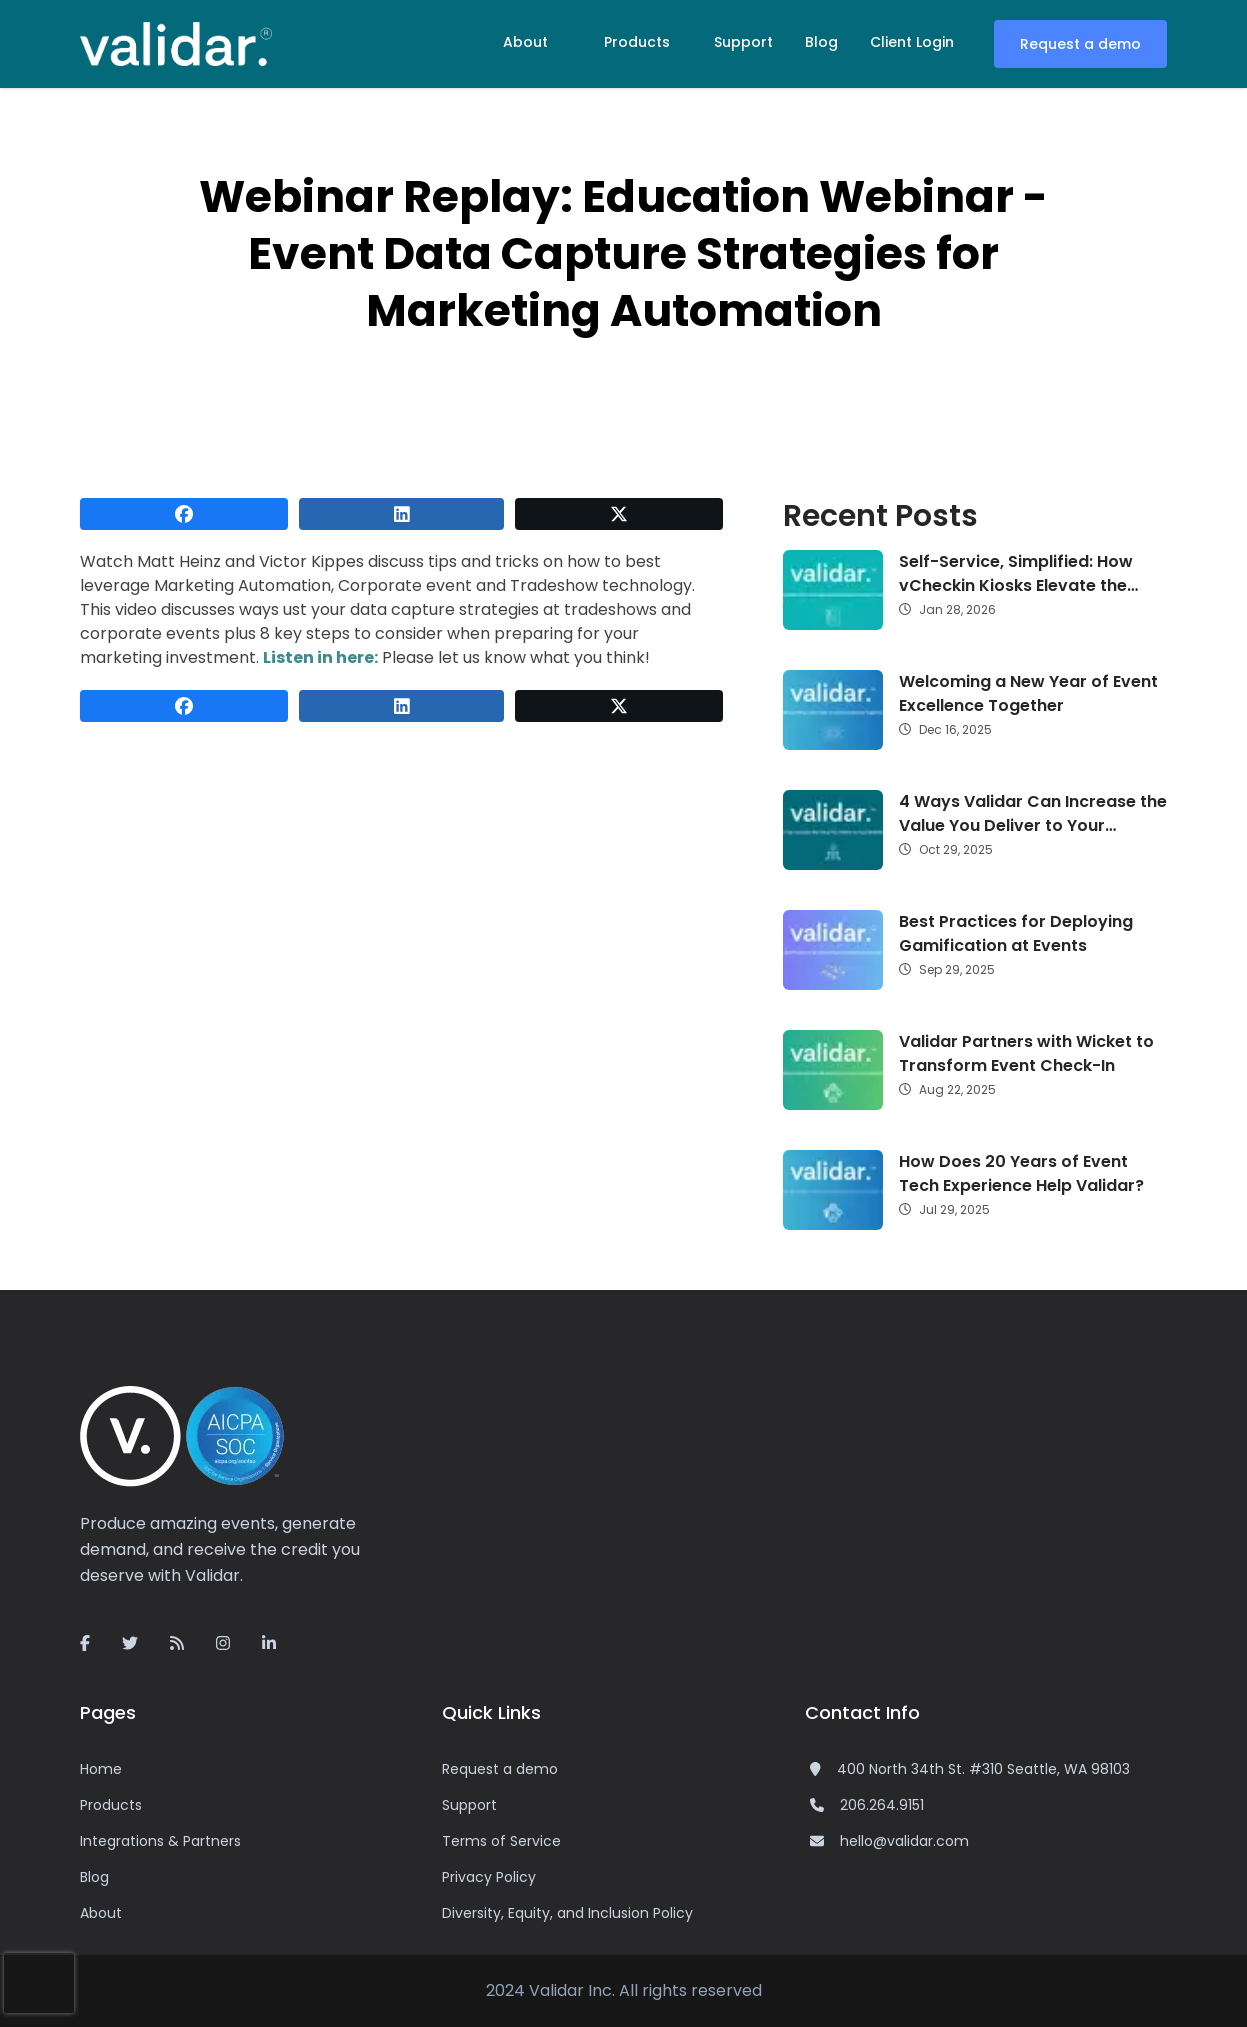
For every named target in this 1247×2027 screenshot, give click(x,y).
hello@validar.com (904, 1841)
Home (101, 1769)
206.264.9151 (882, 1805)
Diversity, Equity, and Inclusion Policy (567, 1913)
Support (743, 42)
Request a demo (1080, 44)
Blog (821, 42)
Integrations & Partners (160, 1841)
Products (637, 42)
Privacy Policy (489, 1877)
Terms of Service (501, 1841)
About (525, 42)
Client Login (912, 42)
